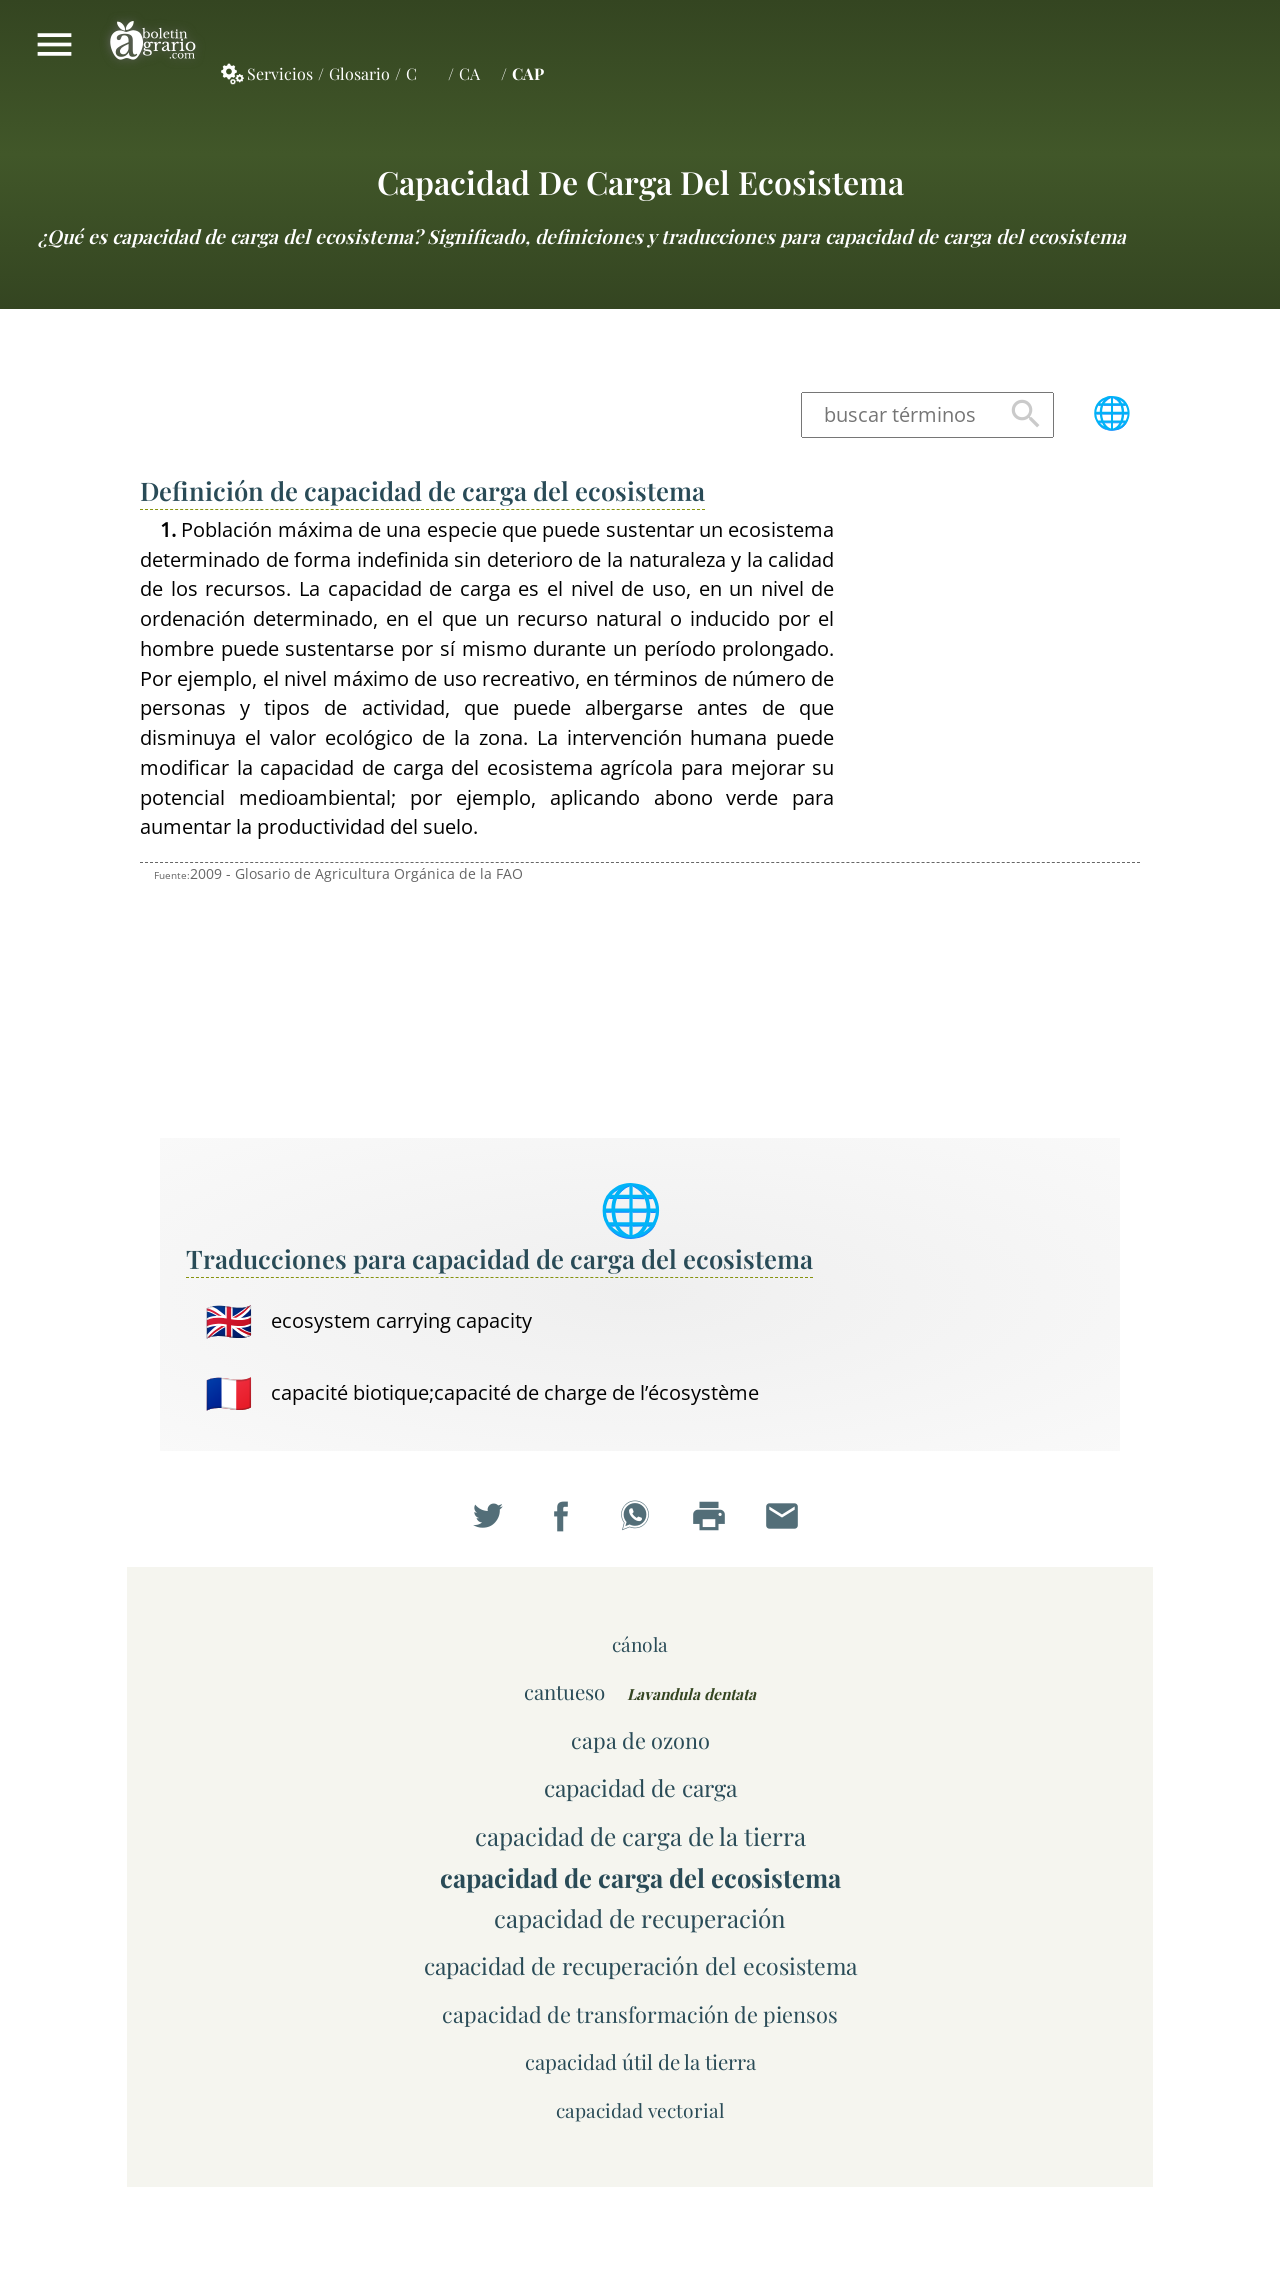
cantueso (564, 1691)
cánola (640, 1644)
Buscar (1026, 414)
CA (469, 73)
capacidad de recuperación (640, 1918)
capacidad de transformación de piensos (640, 2013)
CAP (528, 73)
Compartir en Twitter (493, 1521)
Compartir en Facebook (566, 1521)
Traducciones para (499, 1258)
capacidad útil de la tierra (640, 2061)
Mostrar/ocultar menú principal (54, 44)
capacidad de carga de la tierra (640, 1836)
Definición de (422, 490)
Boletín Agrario (153, 44)
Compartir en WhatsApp (640, 1521)
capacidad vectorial (640, 2110)
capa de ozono (640, 1739)
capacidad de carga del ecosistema (640, 181)
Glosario (359, 73)
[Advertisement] (1000, 815)
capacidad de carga (640, 1787)
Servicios (280, 73)
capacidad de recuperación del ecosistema (640, 1965)
